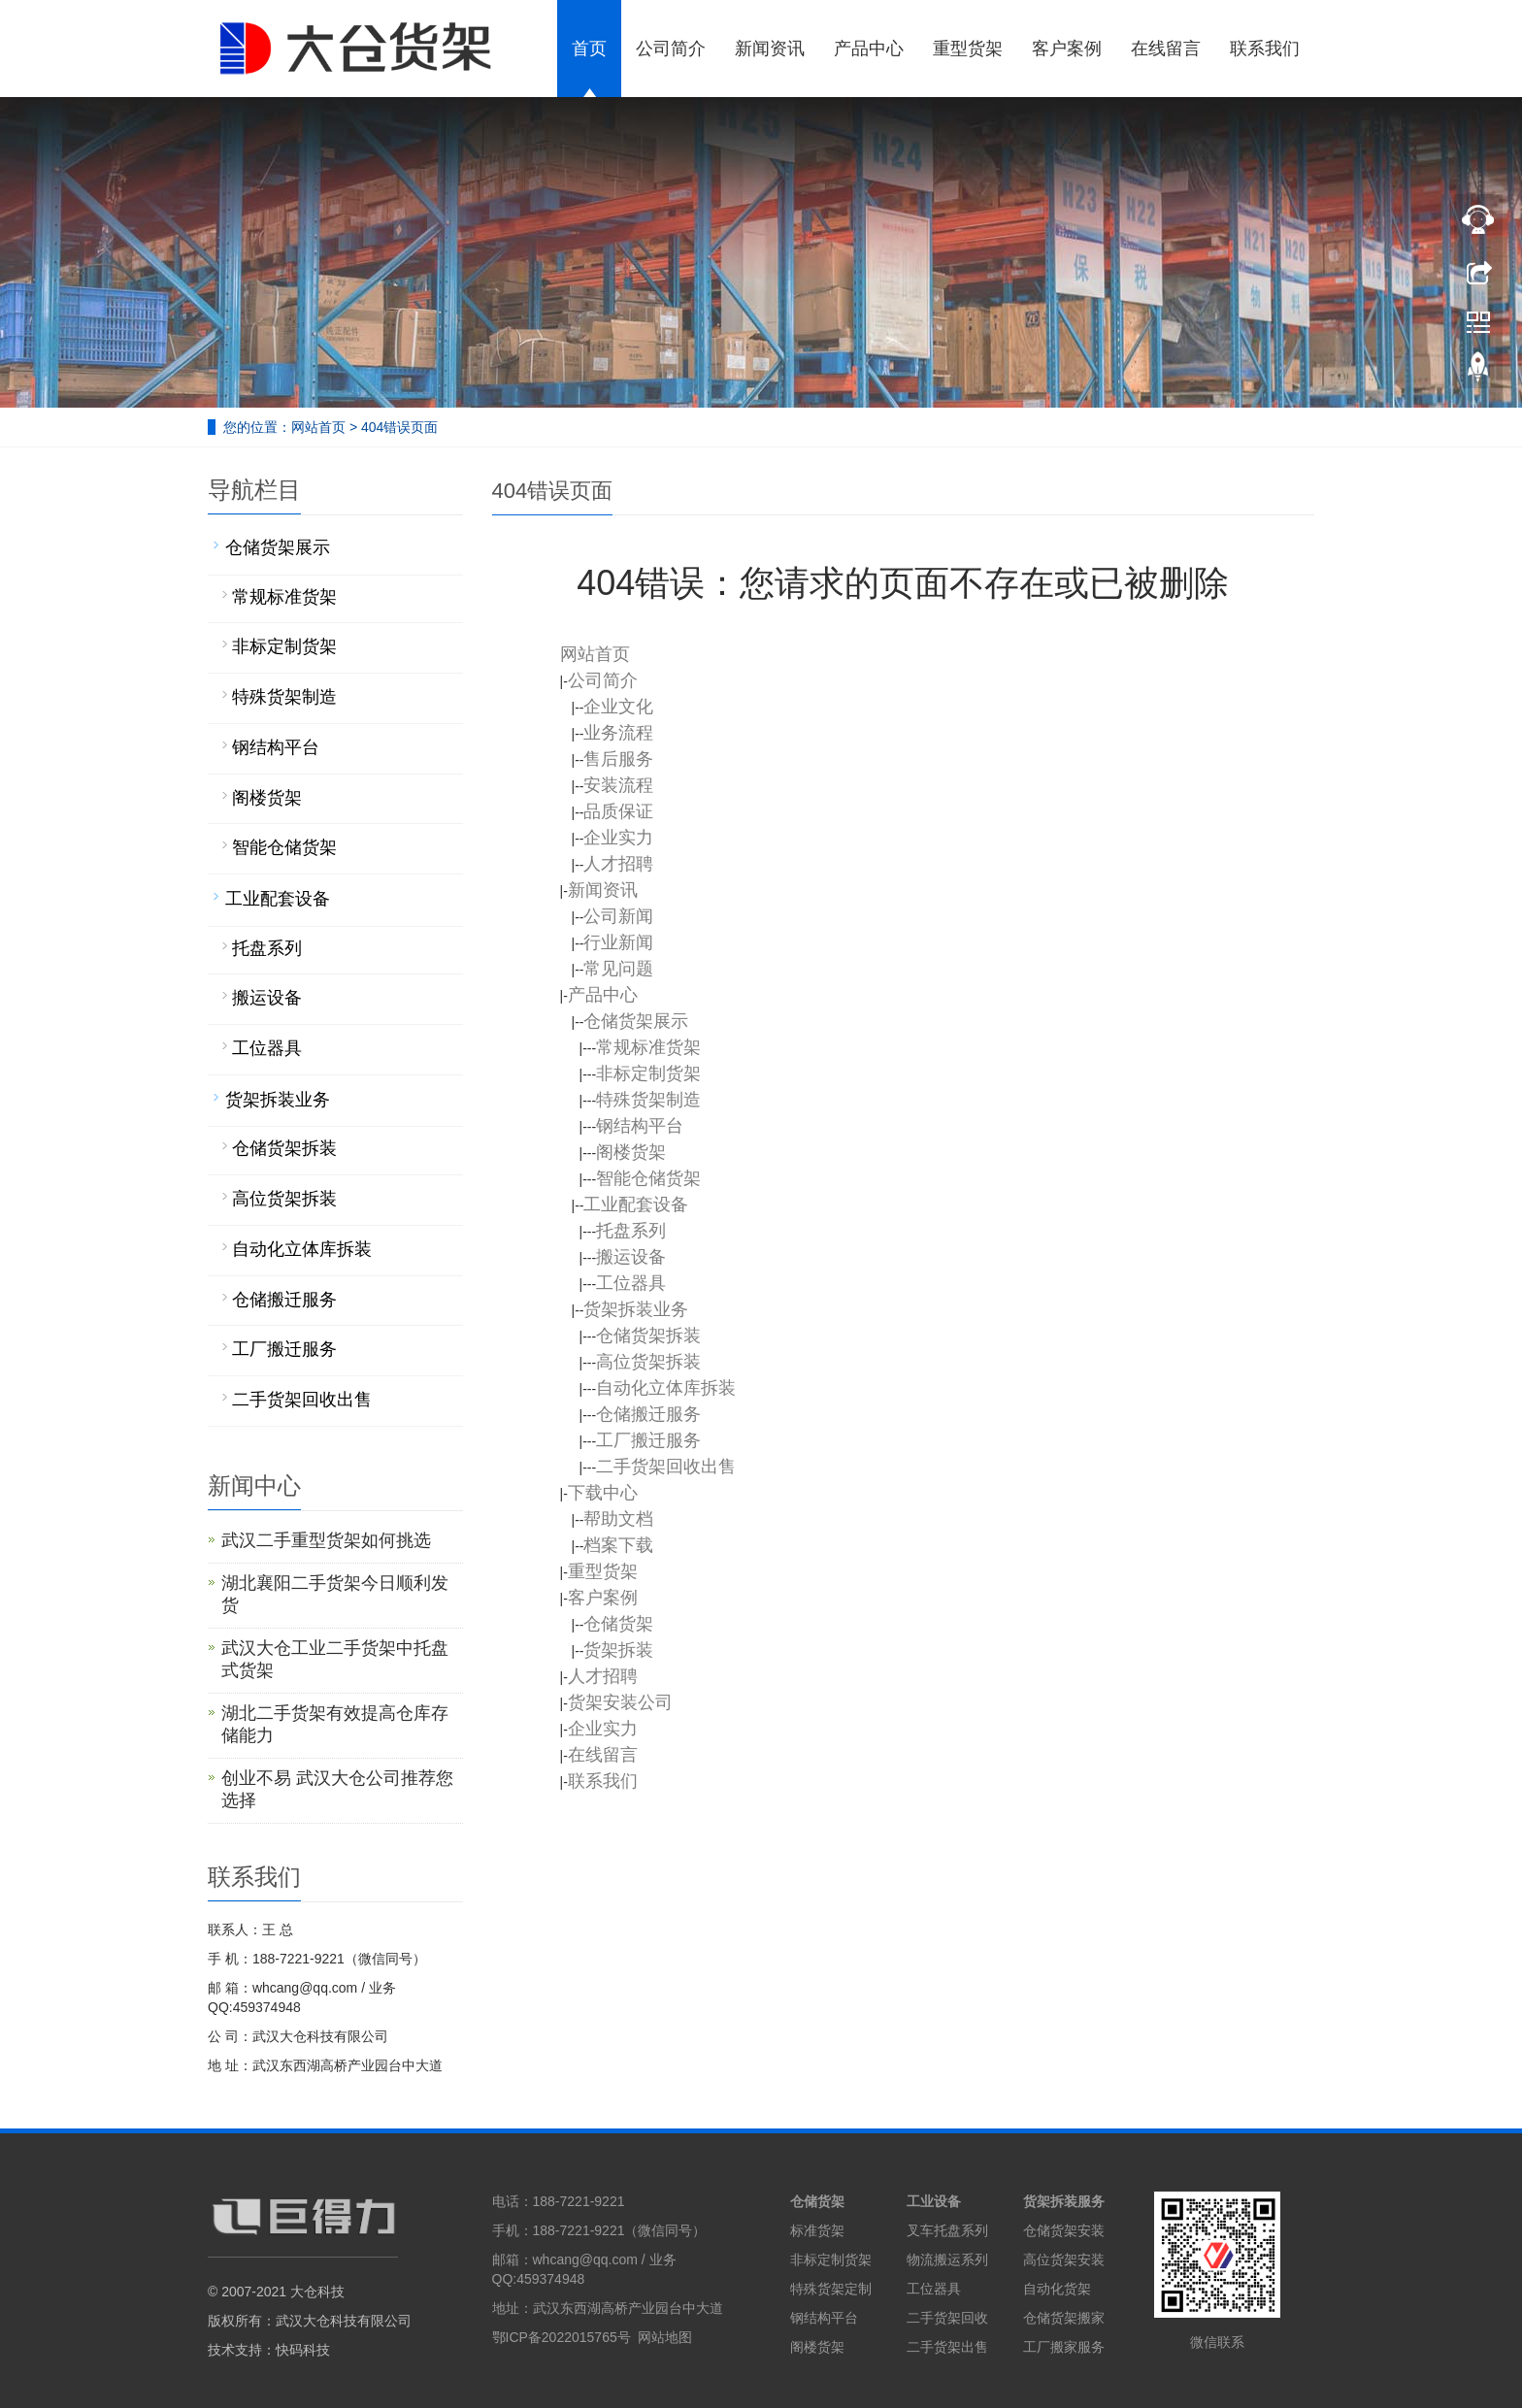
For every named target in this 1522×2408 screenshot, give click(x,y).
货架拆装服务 (1064, 2201)
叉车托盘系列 (947, 2230)
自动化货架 (1057, 2288)
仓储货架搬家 (1064, 2318)
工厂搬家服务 (1064, 2347)
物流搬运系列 (947, 2259)
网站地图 (665, 2337)
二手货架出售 (947, 2347)
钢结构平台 (824, 2318)
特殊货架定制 (831, 2288)
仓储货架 (817, 2201)
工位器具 (934, 2288)
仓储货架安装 (1064, 2230)
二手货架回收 (947, 2318)
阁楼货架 (817, 2347)
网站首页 (318, 427)
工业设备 (934, 2201)
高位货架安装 (1064, 2259)
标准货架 (817, 2230)
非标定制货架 (831, 2259)
